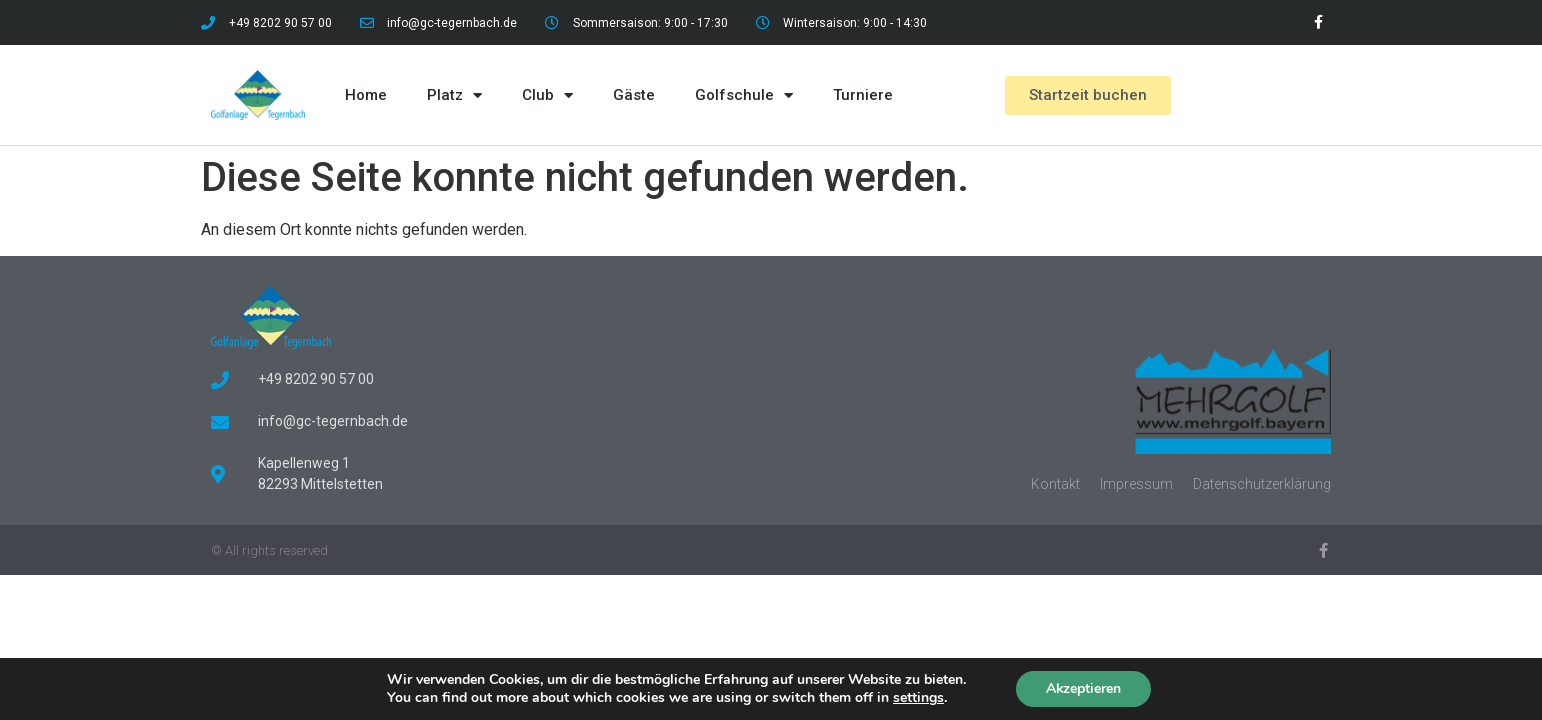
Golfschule (744, 95)
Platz (454, 95)
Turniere (863, 95)
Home (366, 95)
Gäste (634, 95)
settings (917, 698)
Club (547, 95)
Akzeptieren (1084, 688)
